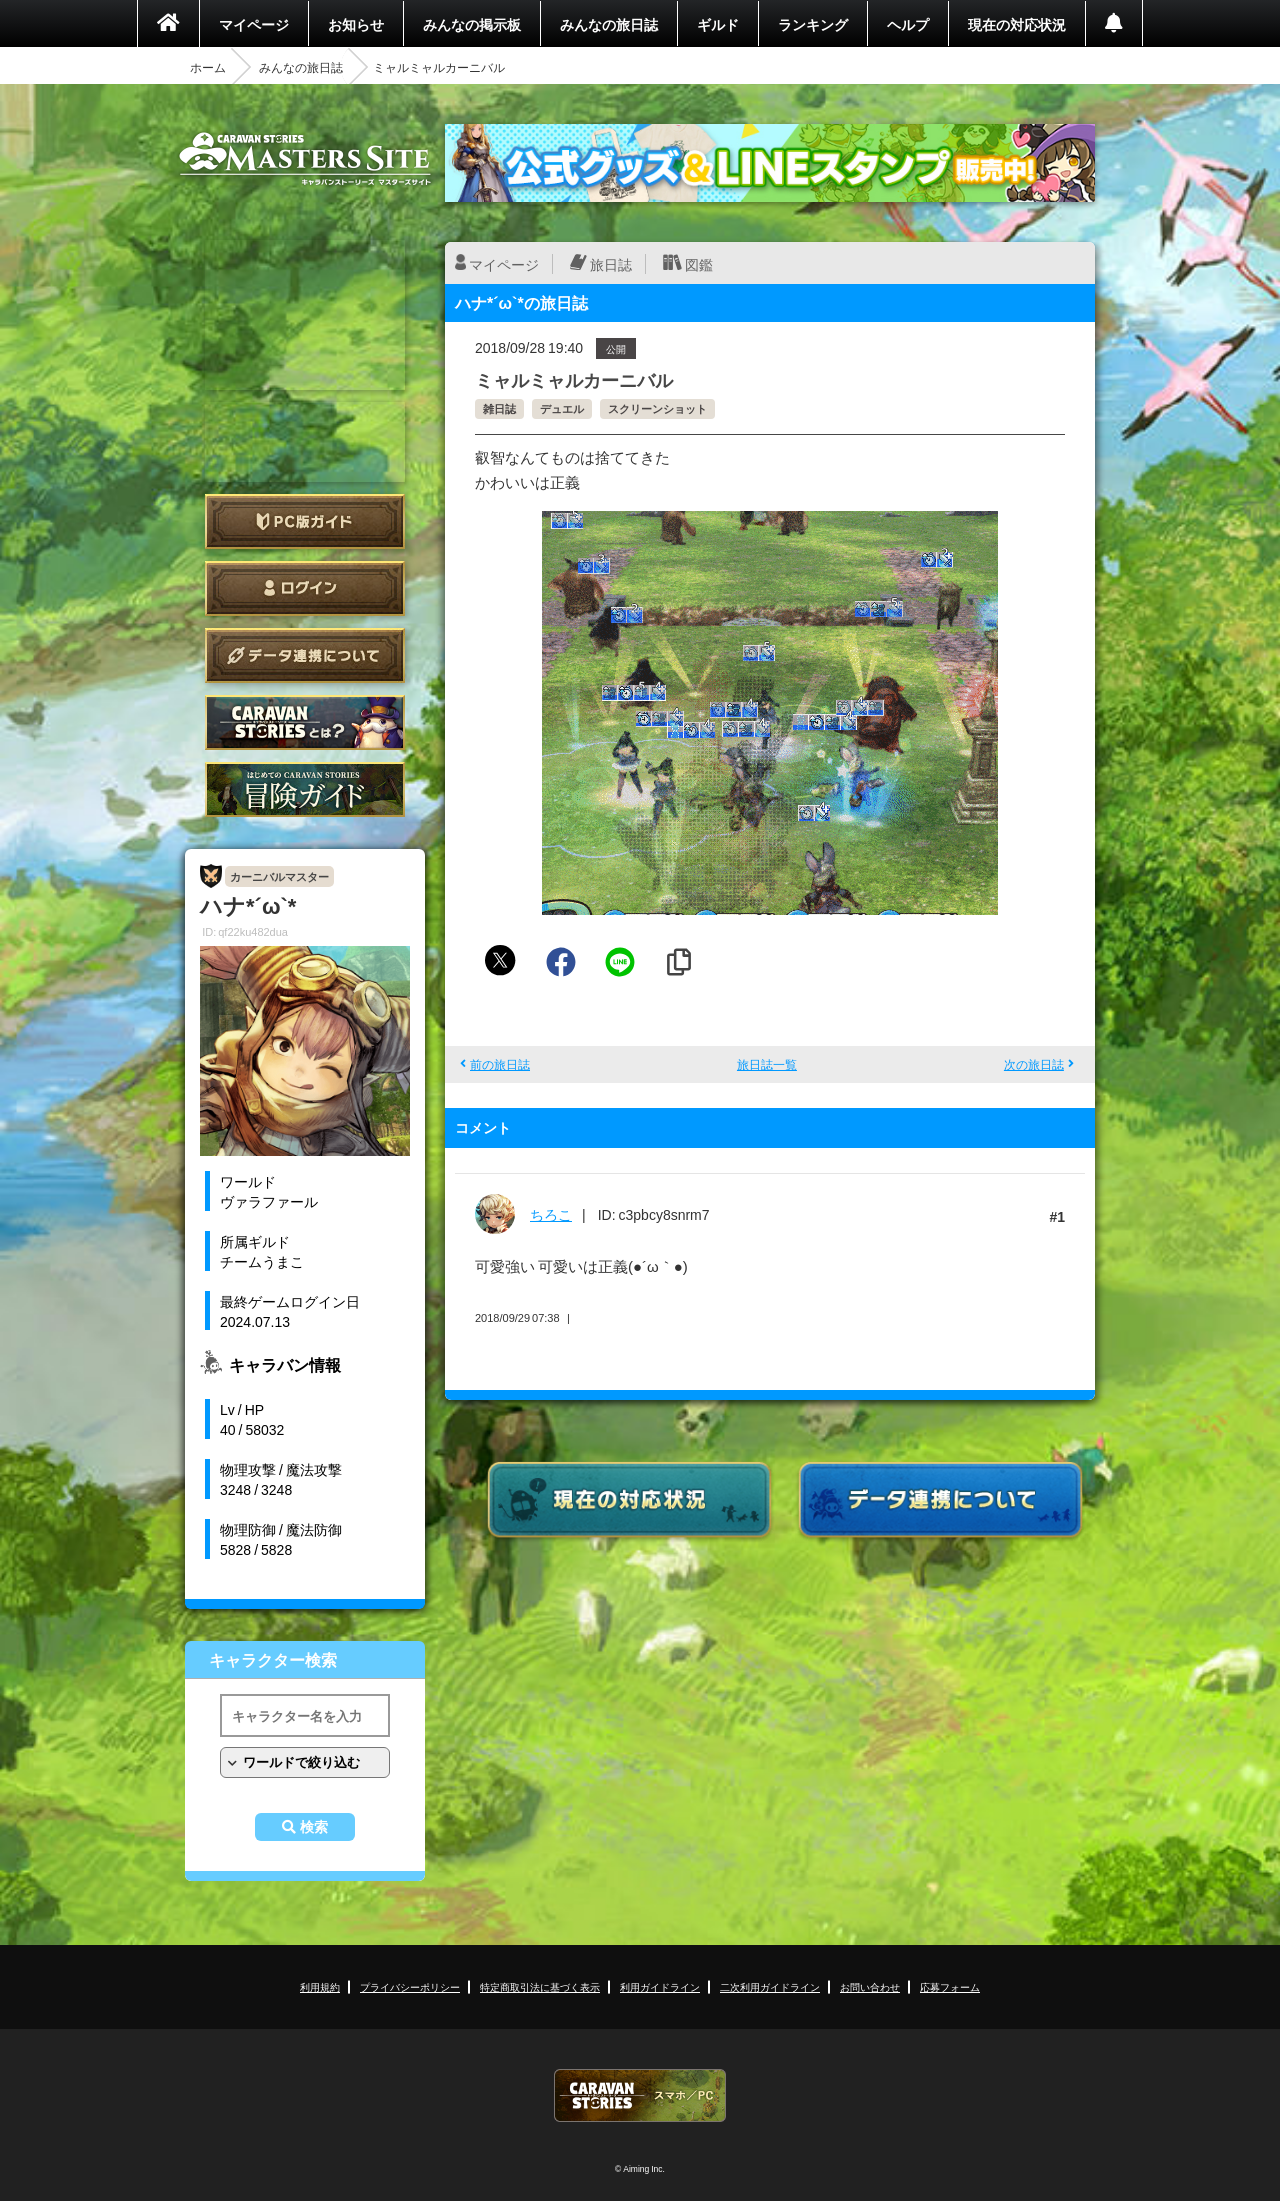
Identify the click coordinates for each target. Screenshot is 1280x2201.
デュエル (562, 408)
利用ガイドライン (660, 1986)
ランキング (813, 24)
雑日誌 (499, 408)
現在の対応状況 (1017, 24)
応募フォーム (950, 1986)
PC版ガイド (305, 521)
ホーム (208, 67)
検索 (314, 1827)
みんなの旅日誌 (609, 24)
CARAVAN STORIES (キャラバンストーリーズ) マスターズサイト (305, 159)
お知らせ (356, 24)
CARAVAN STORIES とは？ (305, 722)
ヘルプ (908, 24)
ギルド (718, 24)
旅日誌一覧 (767, 1064)
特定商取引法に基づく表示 (540, 1986)
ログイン (305, 588)
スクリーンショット (657, 408)
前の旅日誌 (500, 1064)
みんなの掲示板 (472, 24)
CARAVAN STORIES (640, 2095)
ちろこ (551, 1214)
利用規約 (320, 1986)
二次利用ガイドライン (770, 1986)
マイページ (254, 24)
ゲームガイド (305, 789)
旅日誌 (611, 264)
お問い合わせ (870, 1986)
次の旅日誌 (1034, 1064)
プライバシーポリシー (410, 1986)
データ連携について (305, 655)
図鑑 (699, 264)
